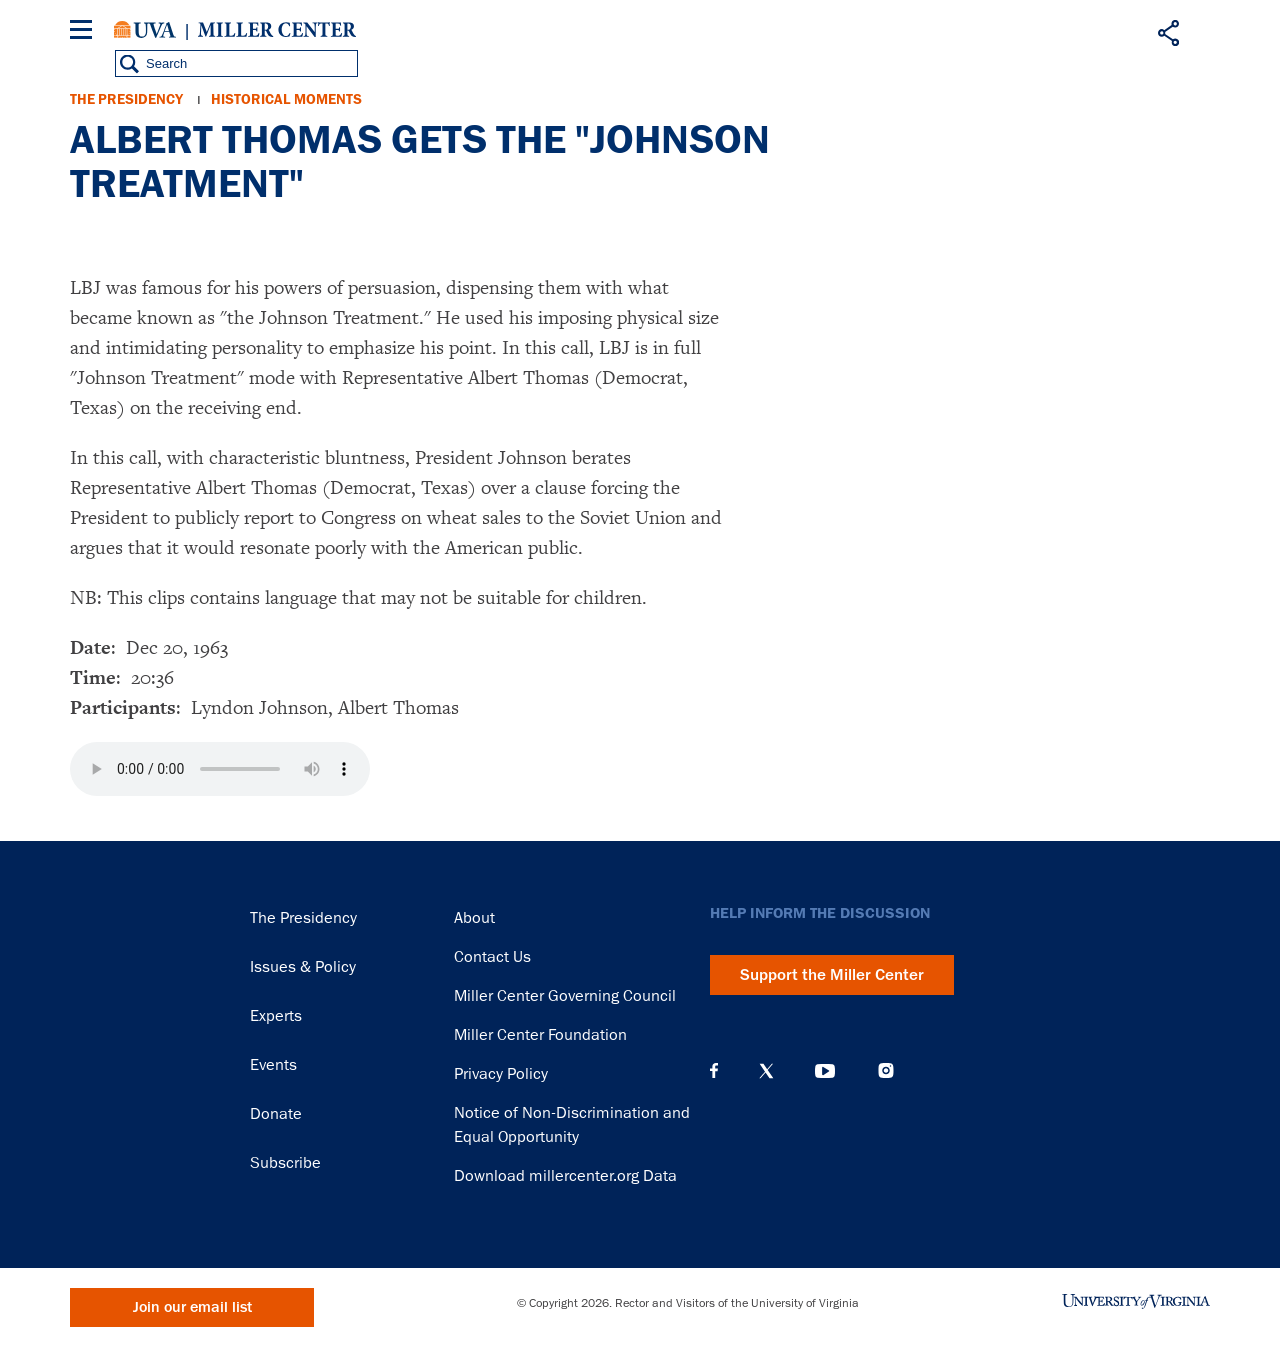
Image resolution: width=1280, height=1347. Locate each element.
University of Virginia (145, 30)
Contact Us (492, 957)
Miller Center (277, 30)
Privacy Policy (501, 1074)
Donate (276, 1114)
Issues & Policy (303, 967)
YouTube (825, 1071)
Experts (276, 1016)
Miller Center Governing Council (565, 996)
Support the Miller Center (832, 975)
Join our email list (192, 1307)
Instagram (886, 1070)
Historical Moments (286, 99)
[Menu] (85, 32)
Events (273, 1065)
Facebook (714, 1071)
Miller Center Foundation (540, 1035)
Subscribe (285, 1163)
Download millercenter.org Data (565, 1176)
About (474, 918)
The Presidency (126, 99)
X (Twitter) (766, 1071)
